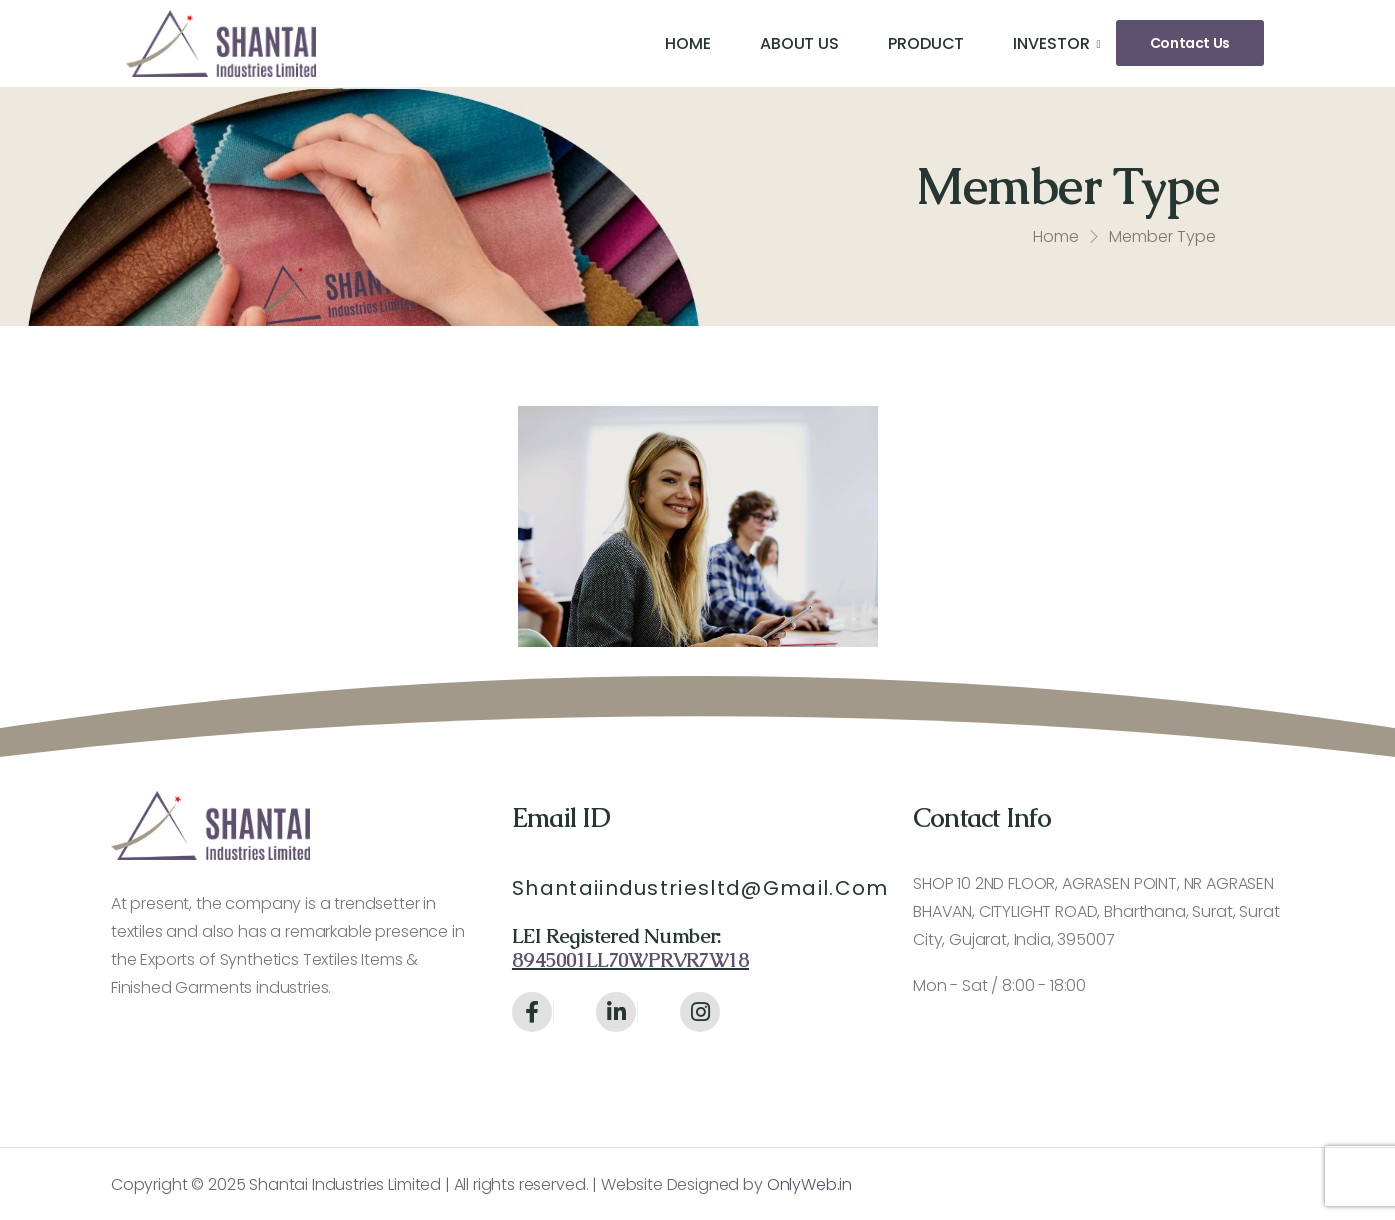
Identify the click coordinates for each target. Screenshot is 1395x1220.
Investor (1051, 43)
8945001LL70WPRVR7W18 (630, 960)
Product (926, 43)
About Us (799, 43)
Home (688, 43)
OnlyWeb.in (807, 1184)
